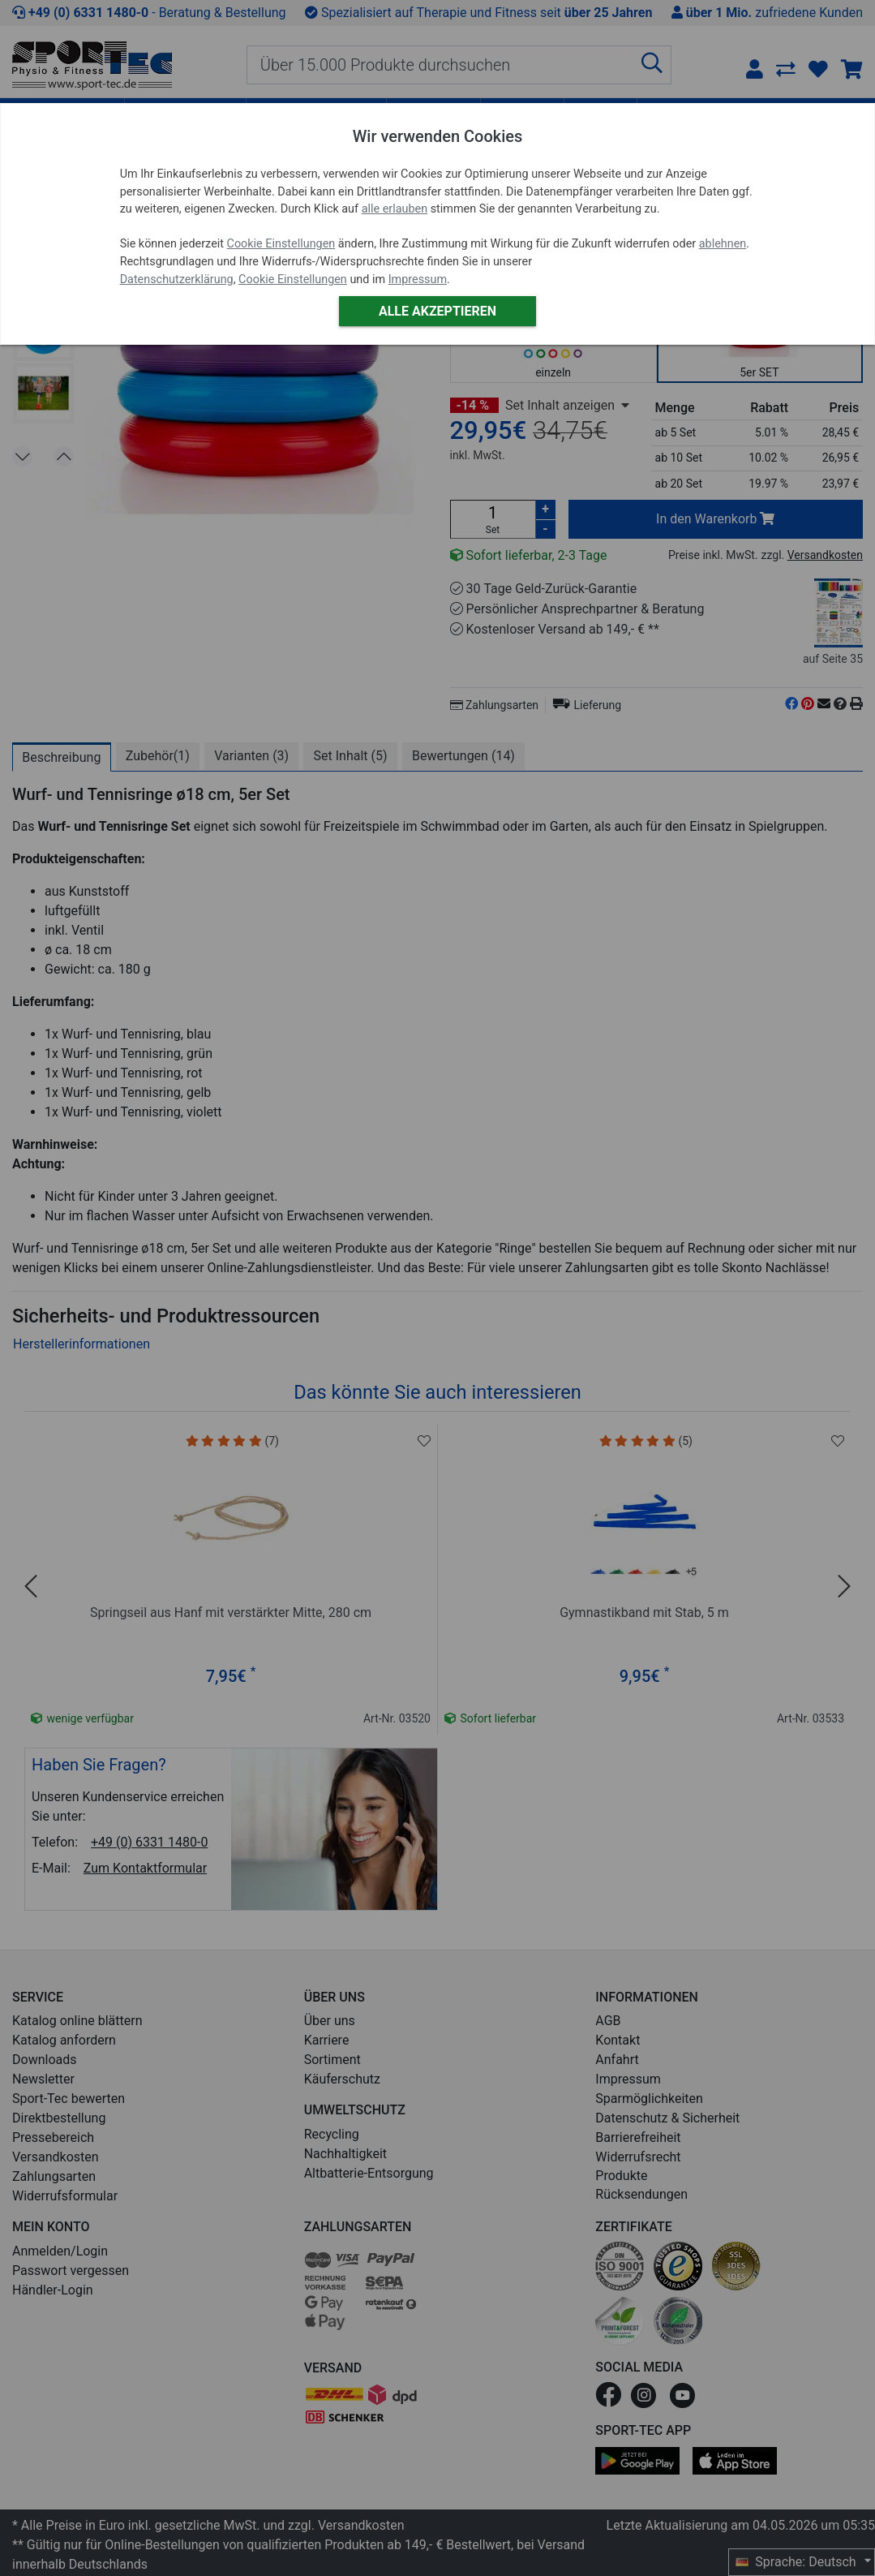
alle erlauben (394, 209)
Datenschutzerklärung (177, 279)
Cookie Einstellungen (281, 244)
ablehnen (723, 244)
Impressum (417, 279)
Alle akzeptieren (437, 311)
